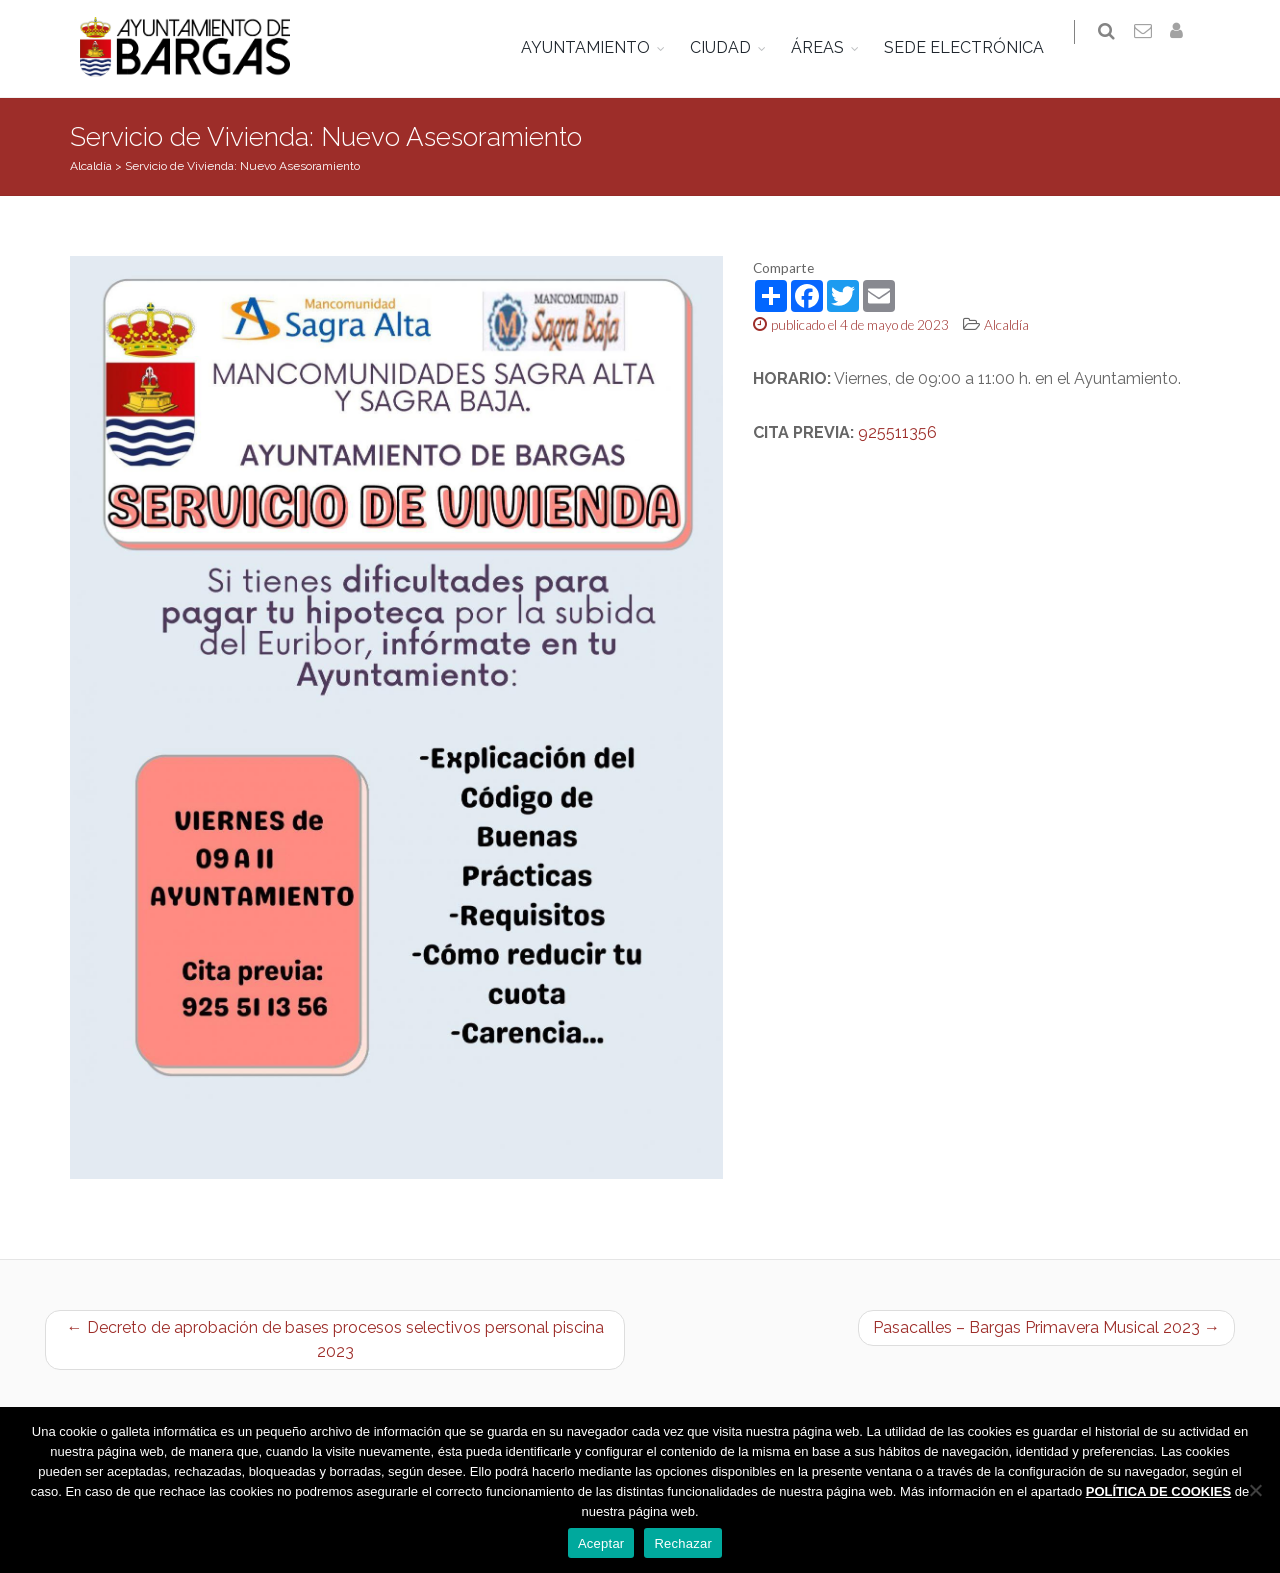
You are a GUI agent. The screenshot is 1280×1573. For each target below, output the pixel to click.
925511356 (897, 432)
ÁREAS (829, 47)
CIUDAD (732, 47)
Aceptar (601, 1543)
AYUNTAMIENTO (597, 47)
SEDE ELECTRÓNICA (976, 47)
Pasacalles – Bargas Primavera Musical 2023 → (1046, 1327)
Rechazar (683, 1543)
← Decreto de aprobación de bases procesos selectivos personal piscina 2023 (335, 1339)
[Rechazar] (1255, 1490)
